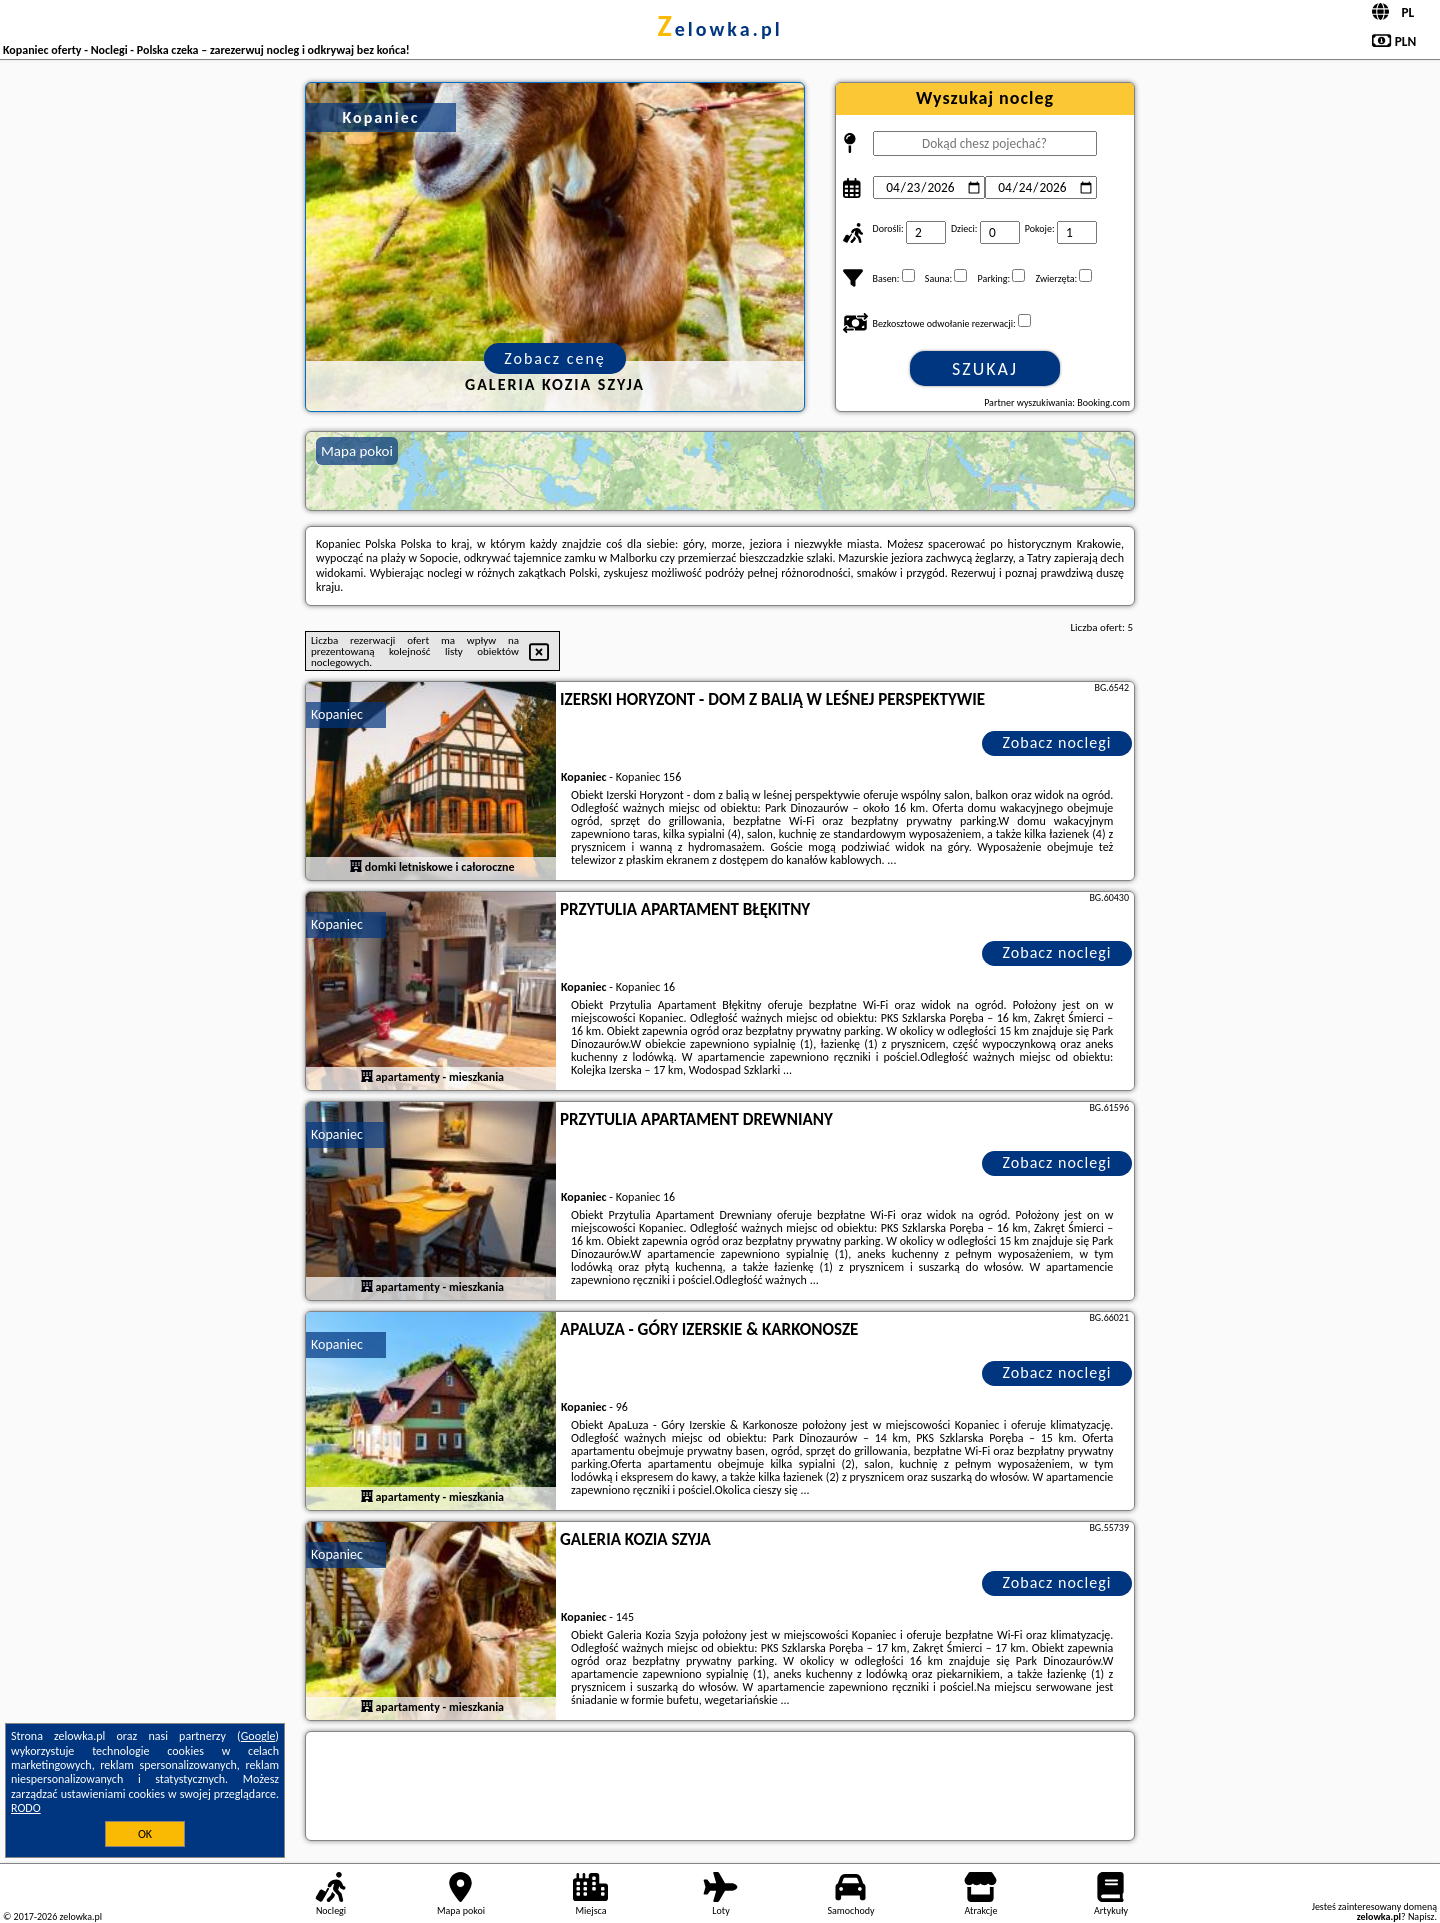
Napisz (1421, 1916)
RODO (26, 1808)
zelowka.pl (719, 29)
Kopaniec (337, 714)
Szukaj (985, 369)
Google (258, 1736)
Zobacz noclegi (1057, 742)
